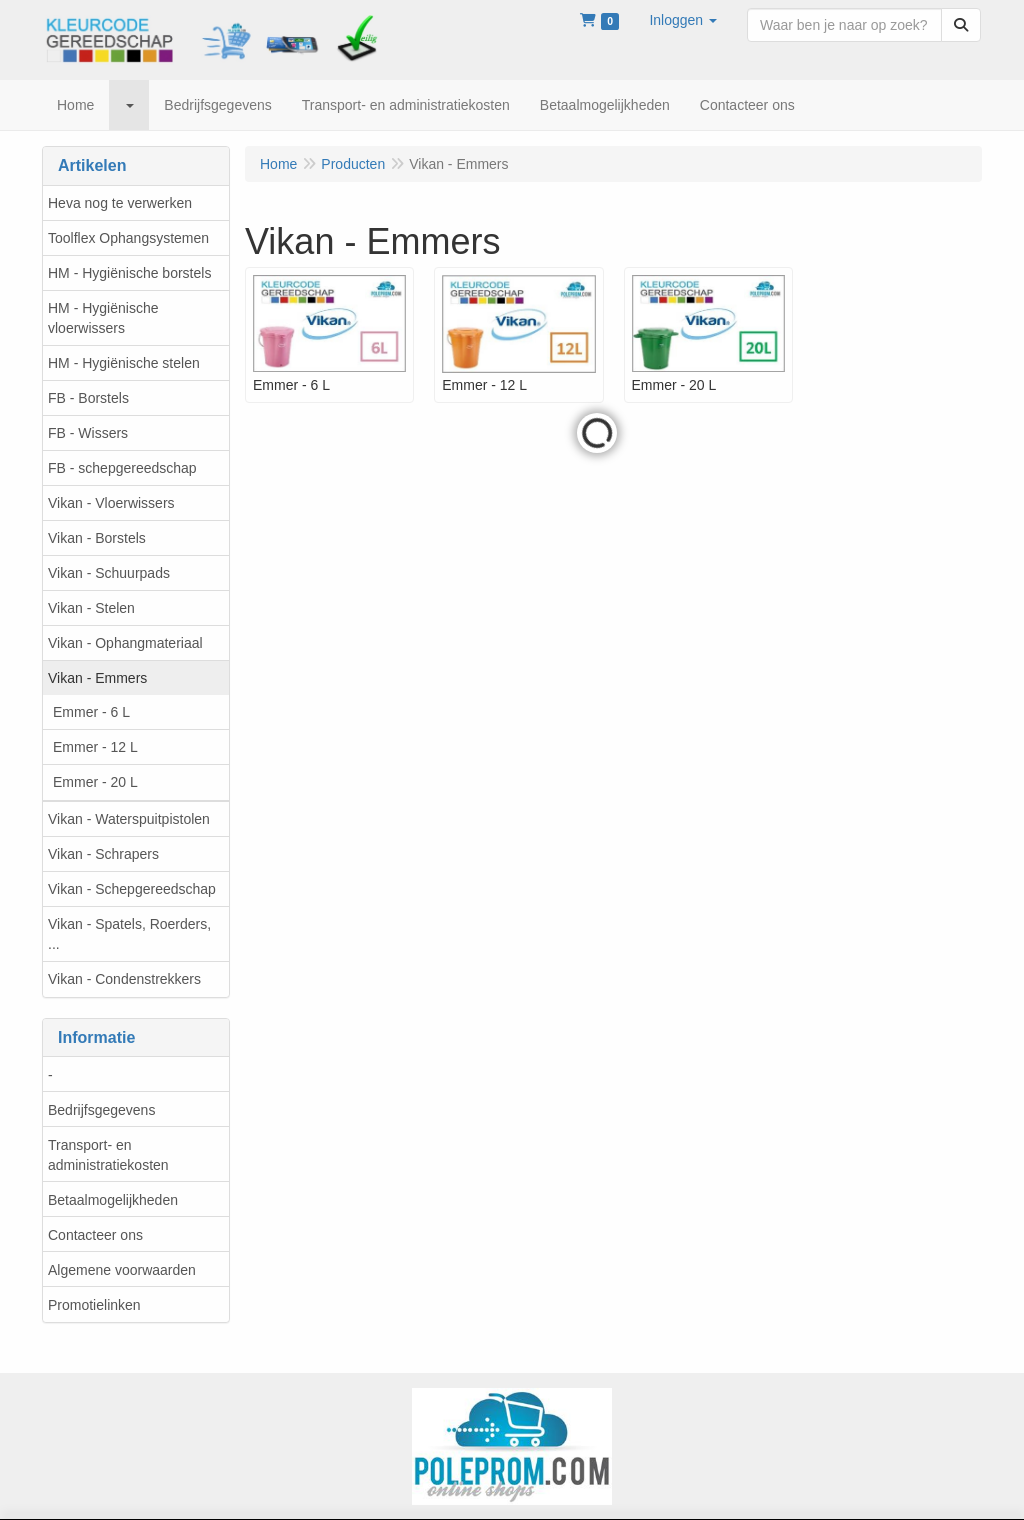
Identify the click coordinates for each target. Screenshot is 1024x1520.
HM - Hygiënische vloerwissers (103, 318)
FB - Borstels (88, 398)
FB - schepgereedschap (122, 468)
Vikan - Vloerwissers (111, 503)
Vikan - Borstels (97, 538)
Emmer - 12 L (95, 747)
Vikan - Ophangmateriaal (125, 643)
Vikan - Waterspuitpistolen (129, 819)
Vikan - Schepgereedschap (132, 889)
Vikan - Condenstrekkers (124, 979)
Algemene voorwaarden (122, 1270)
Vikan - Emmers (97, 678)
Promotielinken (94, 1305)
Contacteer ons (95, 1235)
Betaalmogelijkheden (113, 1200)
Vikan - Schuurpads (109, 573)
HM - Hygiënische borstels (129, 273)
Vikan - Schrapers (103, 854)
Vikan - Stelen (91, 608)
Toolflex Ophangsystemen (128, 238)
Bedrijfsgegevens (101, 1110)
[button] (683, 20)
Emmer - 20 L (95, 782)
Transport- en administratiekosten (108, 1155)
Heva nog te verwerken (120, 203)
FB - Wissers (88, 433)
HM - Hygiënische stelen (124, 363)
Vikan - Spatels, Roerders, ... (129, 934)
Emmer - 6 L (91, 712)
